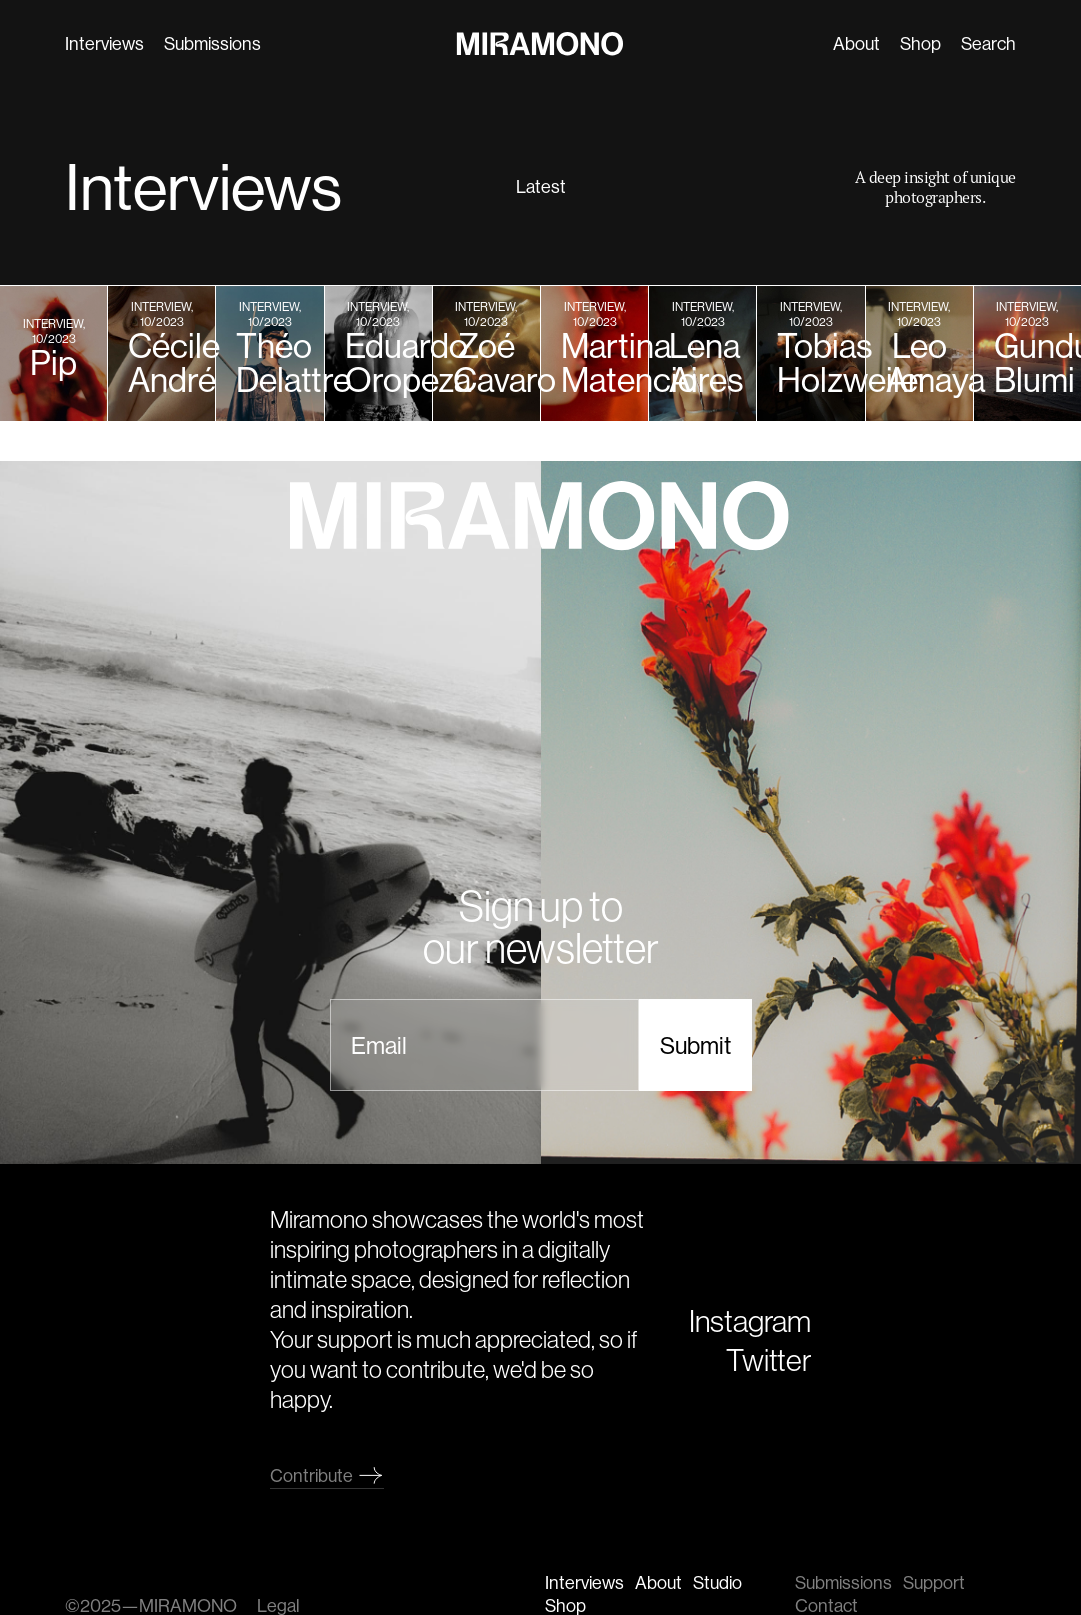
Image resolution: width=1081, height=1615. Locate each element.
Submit (695, 1045)
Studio (717, 1582)
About (857, 43)
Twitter (768, 1359)
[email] (484, 1045)
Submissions (211, 43)
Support (934, 1582)
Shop (921, 43)
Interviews (103, 43)
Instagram (750, 1320)
